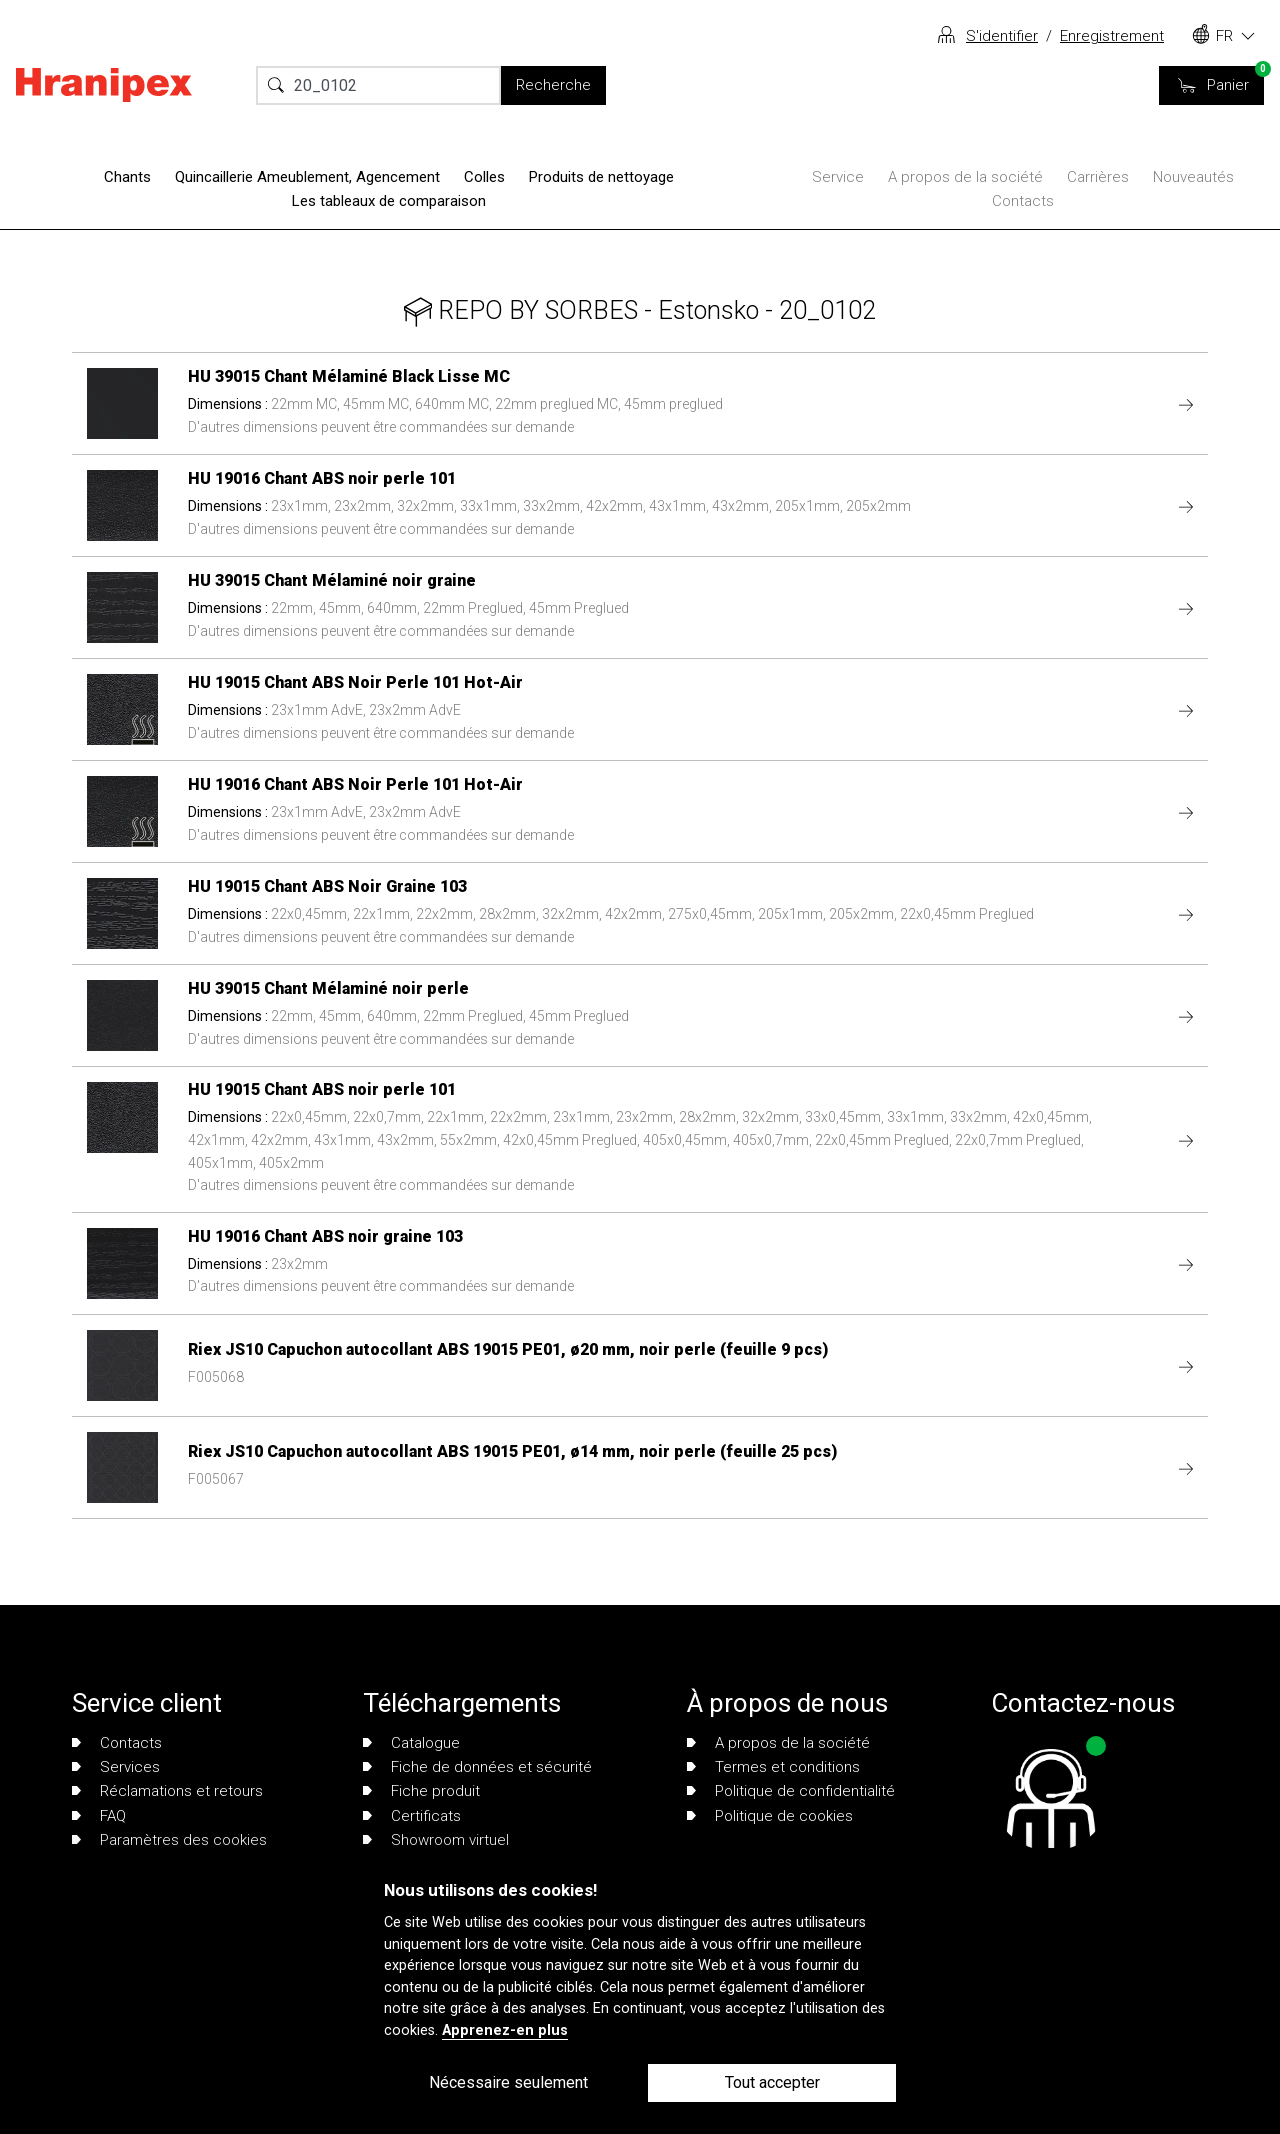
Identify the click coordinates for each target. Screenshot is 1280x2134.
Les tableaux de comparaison (389, 201)
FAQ (99, 1816)
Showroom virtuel (436, 1840)
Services (116, 1767)
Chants (127, 177)
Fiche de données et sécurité (477, 1767)
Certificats (412, 1816)
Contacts (1023, 201)
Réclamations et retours (167, 1791)
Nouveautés (1193, 177)
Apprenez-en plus (505, 2030)
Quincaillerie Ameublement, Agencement (307, 177)
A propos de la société (965, 177)
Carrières (1098, 177)
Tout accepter (772, 2082)
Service (838, 177)
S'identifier (1002, 36)
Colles (484, 177)
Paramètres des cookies (169, 1840)
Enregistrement (1112, 36)
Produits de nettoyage (601, 177)
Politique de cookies (770, 1816)
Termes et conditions (773, 1767)
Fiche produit (421, 1791)
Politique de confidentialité (791, 1791)
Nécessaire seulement (508, 2082)
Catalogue (411, 1743)
